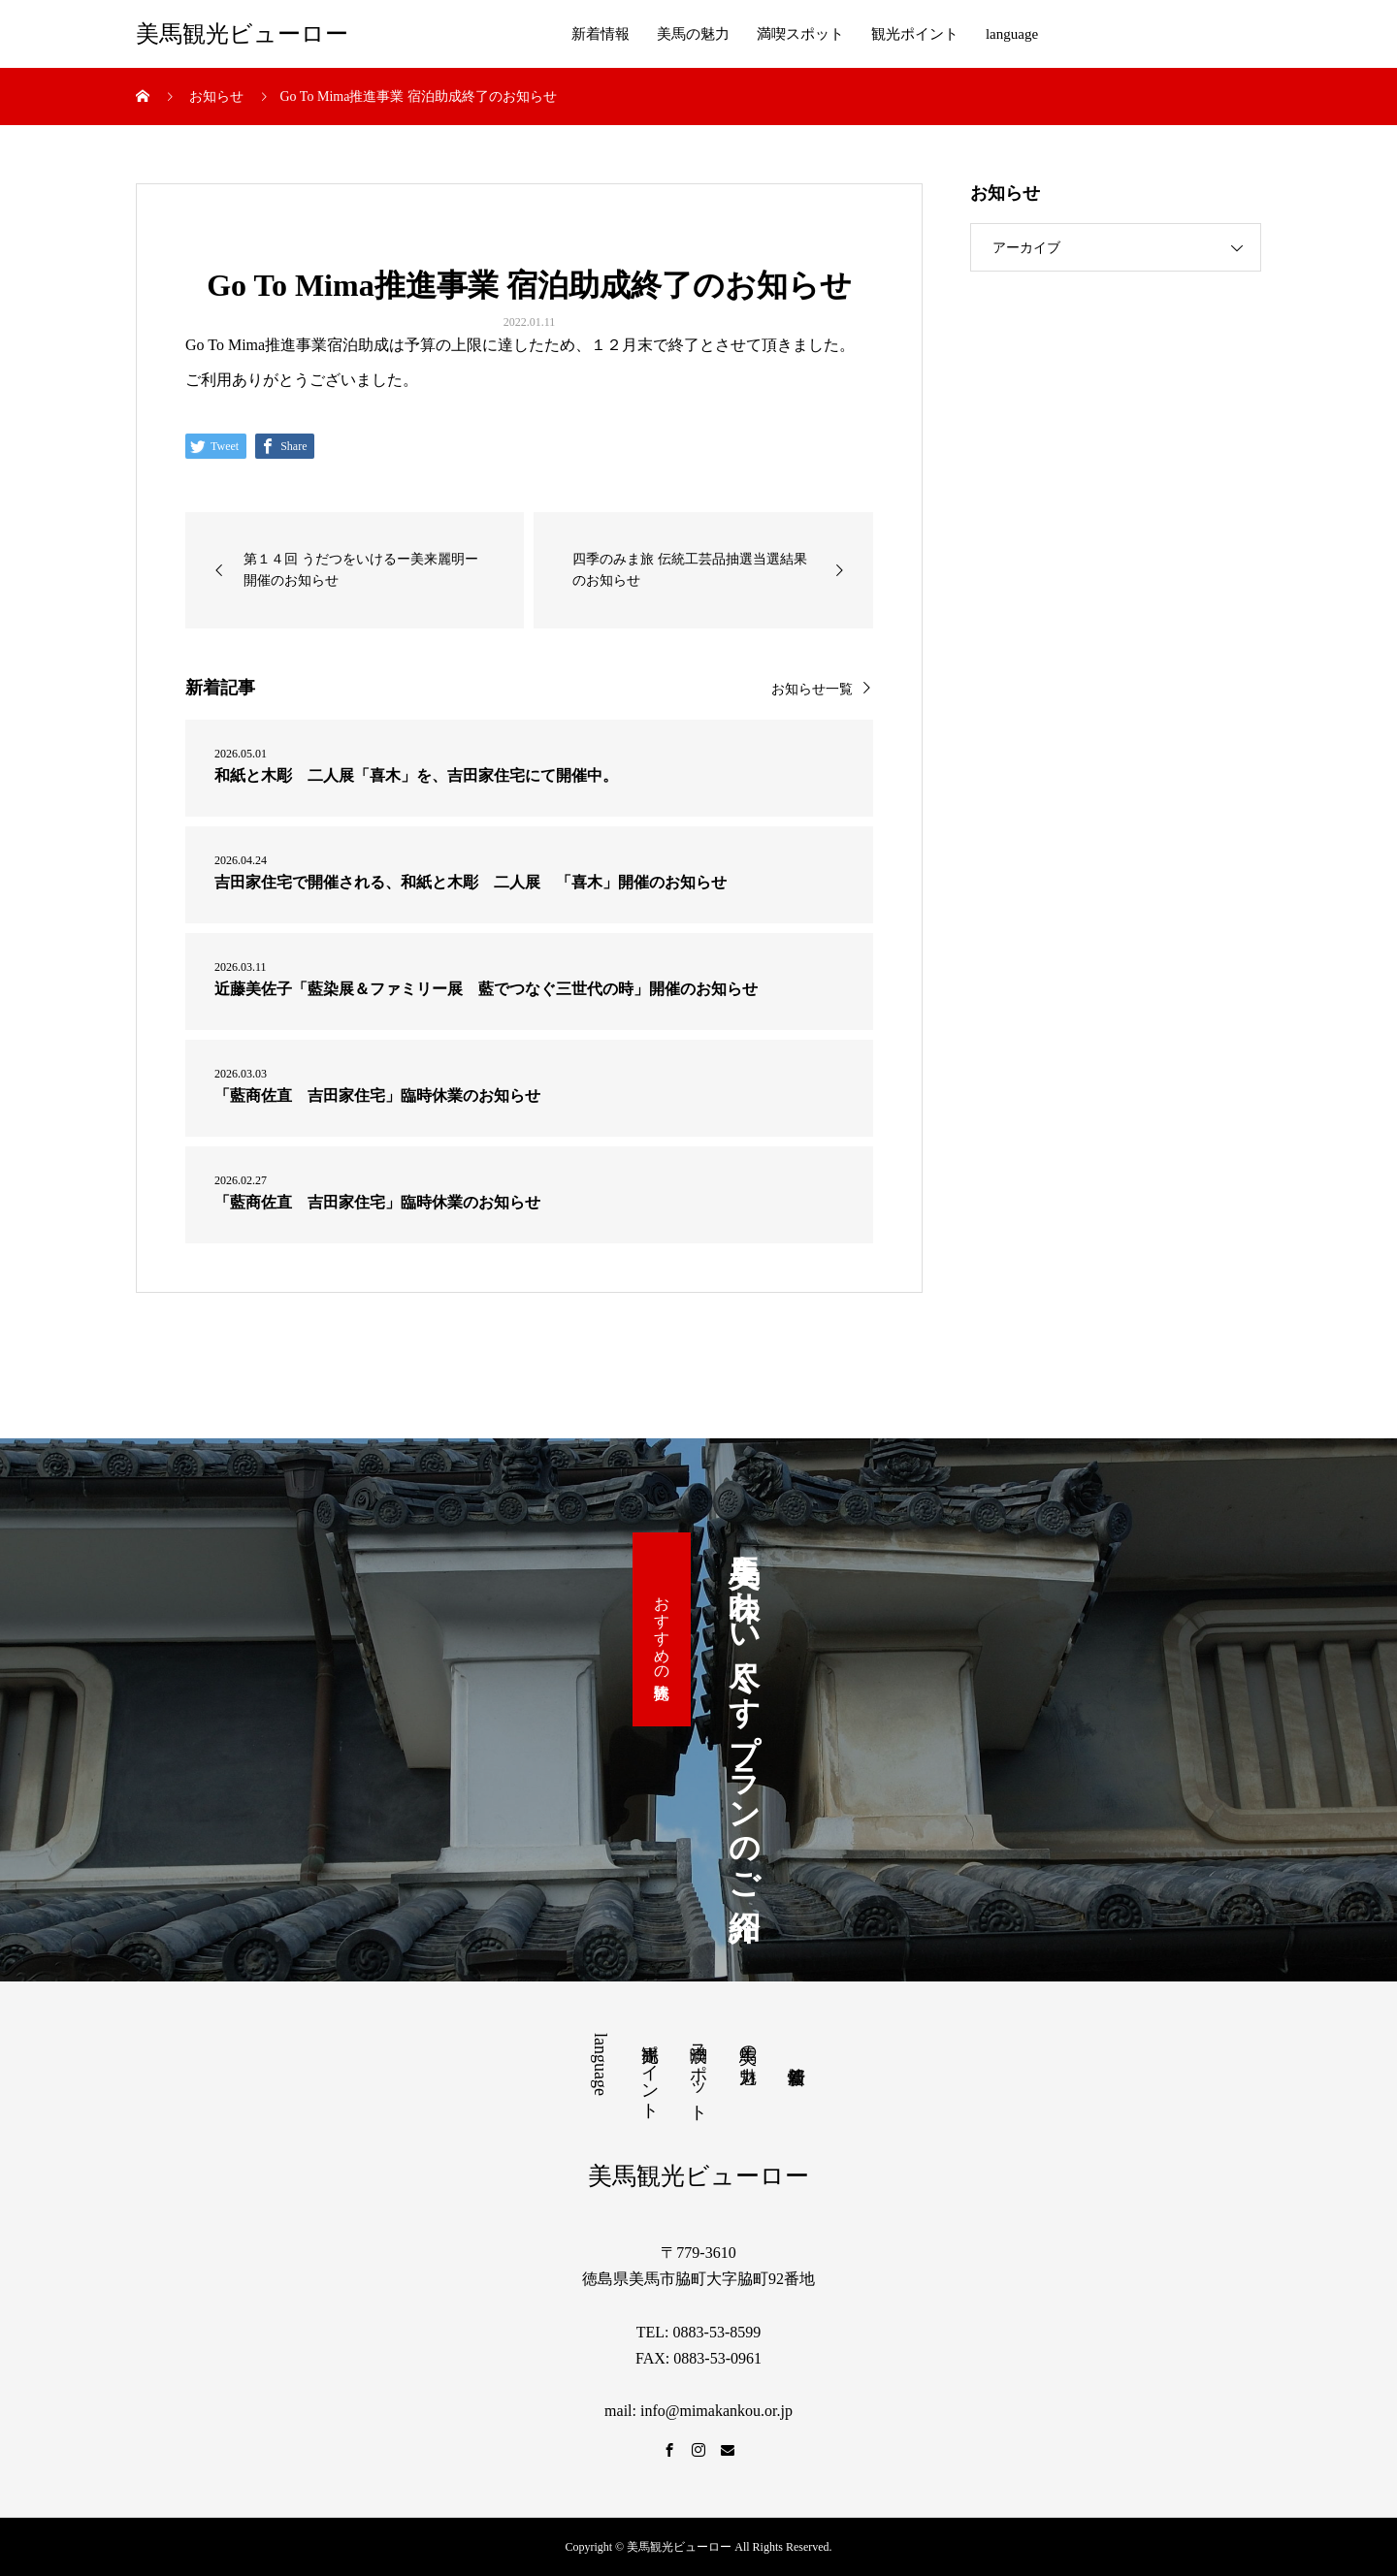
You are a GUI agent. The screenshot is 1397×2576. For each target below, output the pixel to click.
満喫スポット (800, 34)
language (1012, 34)
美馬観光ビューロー (242, 34)
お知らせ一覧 (812, 689)
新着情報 (600, 34)
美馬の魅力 (693, 34)
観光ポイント (914, 34)
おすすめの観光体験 (662, 1629)
